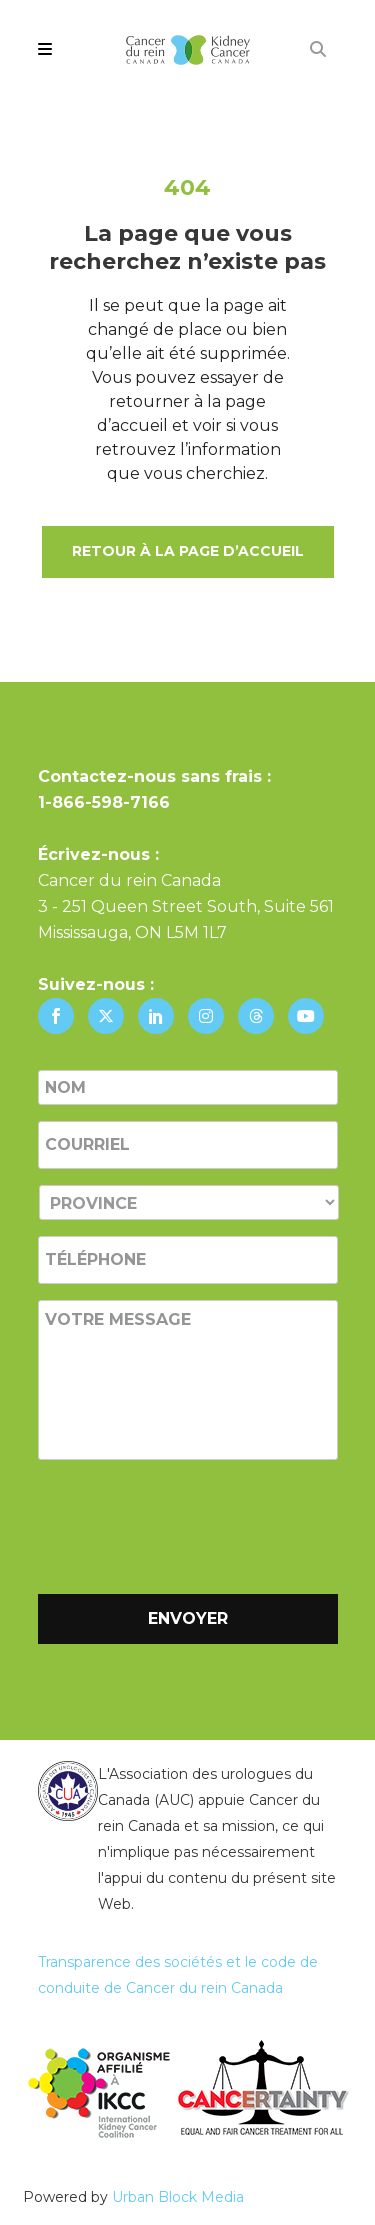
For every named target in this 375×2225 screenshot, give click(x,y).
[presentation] (190, 1523)
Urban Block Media (178, 2197)
